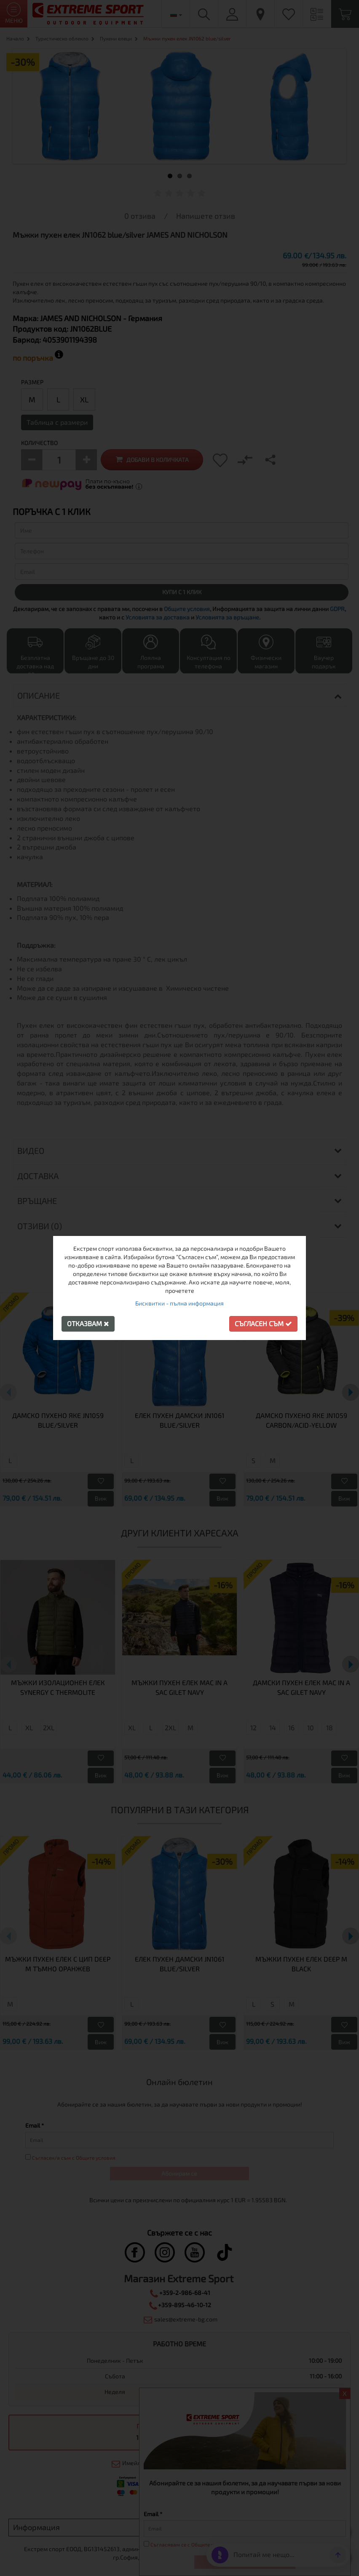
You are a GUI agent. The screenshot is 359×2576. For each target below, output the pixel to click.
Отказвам (88, 1323)
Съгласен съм (263, 1323)
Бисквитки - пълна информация (179, 1303)
